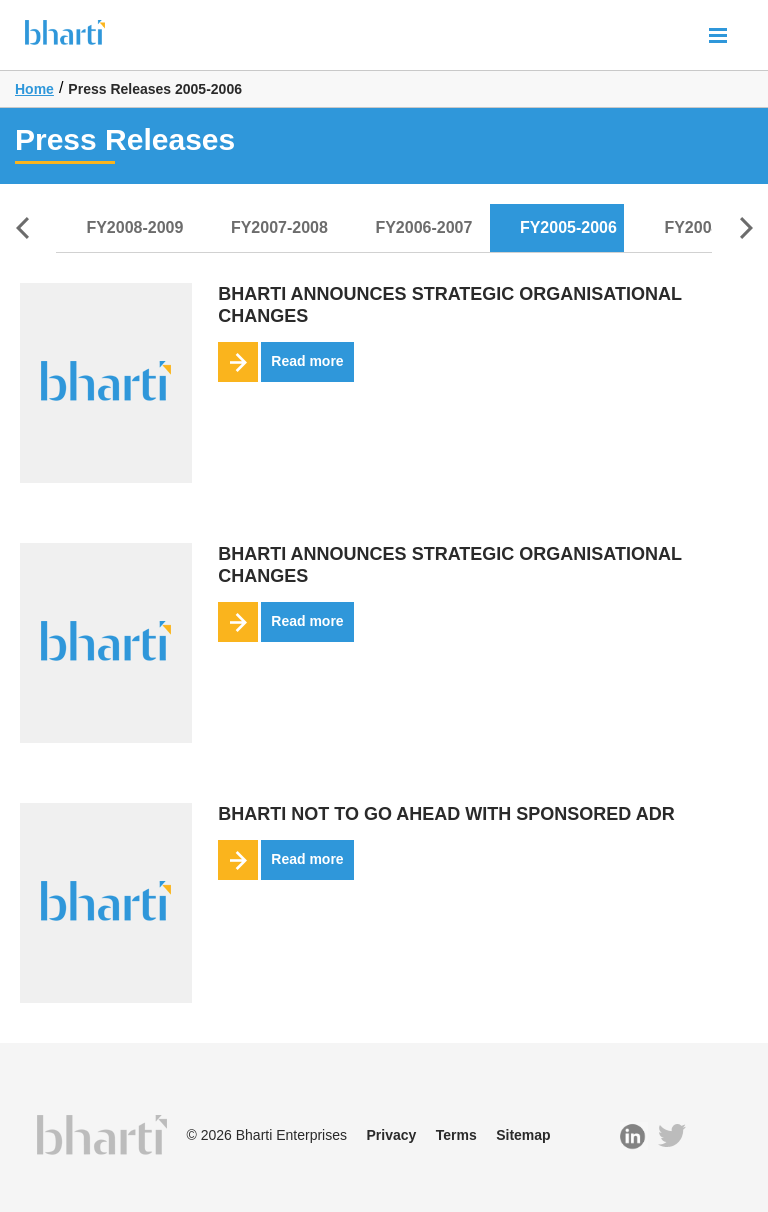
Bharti (65, 38)
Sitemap (523, 1135)
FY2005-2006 (568, 227)
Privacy (391, 1135)
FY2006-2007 (423, 227)
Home (34, 89)
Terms (456, 1135)
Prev (22, 228)
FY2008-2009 (134, 227)
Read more (280, 362)
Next (746, 228)
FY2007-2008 (279, 227)
